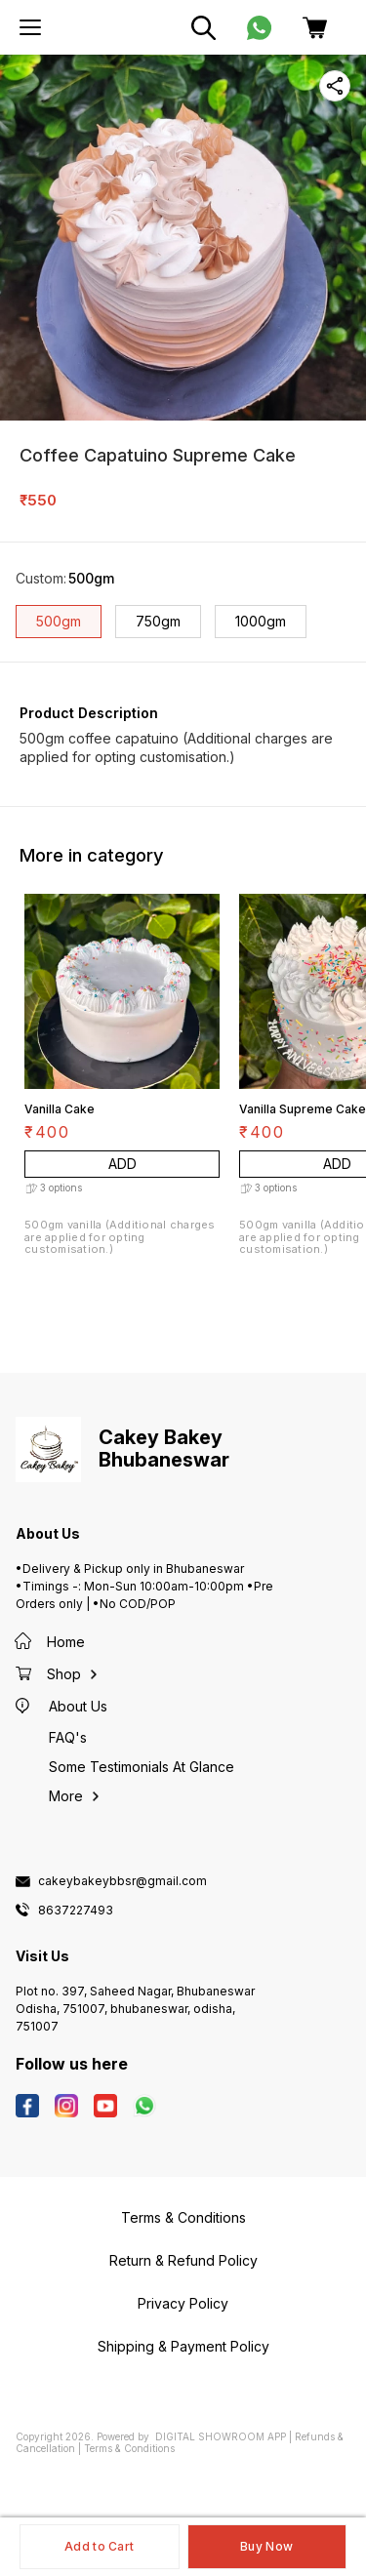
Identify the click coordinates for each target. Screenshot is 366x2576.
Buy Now (266, 2546)
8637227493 (75, 1910)
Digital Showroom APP (220, 2436)
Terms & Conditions (129, 2448)
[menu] (30, 27)
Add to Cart (99, 2546)
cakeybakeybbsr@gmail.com (122, 1881)
